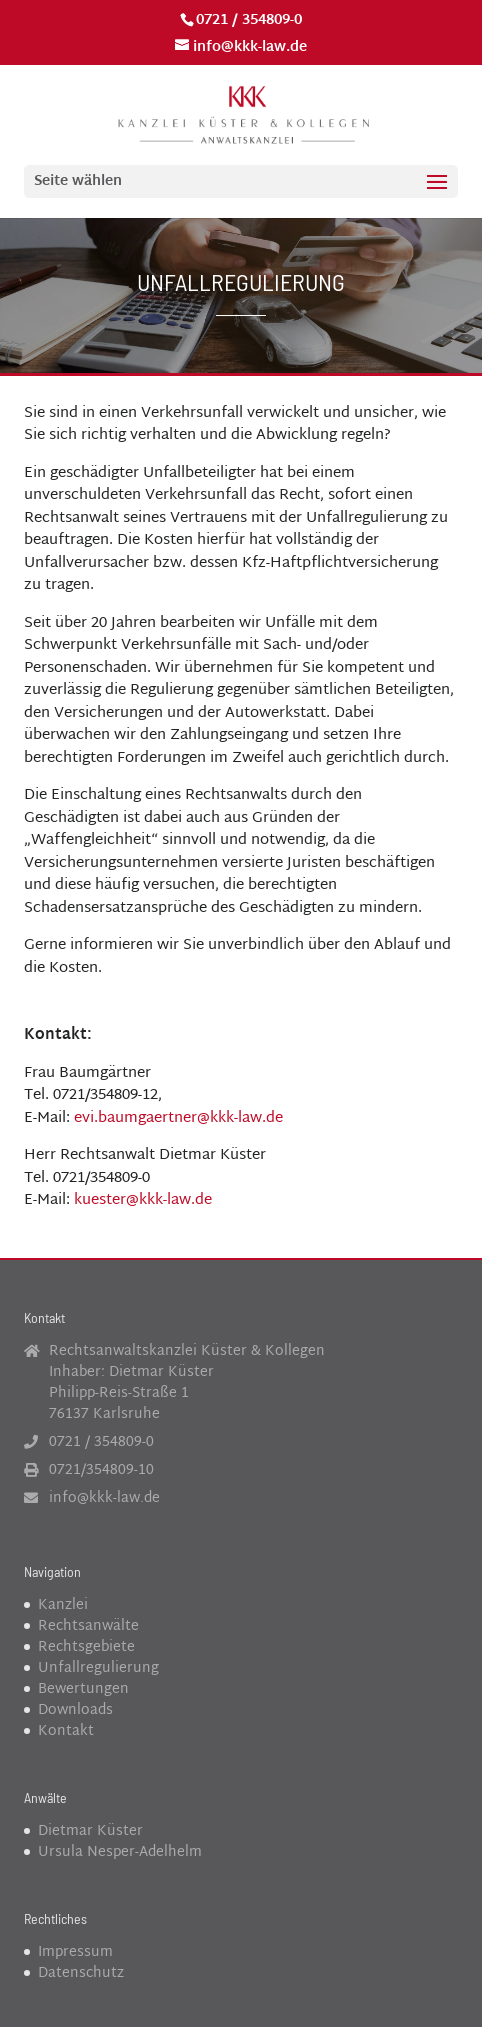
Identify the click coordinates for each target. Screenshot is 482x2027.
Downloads (75, 1710)
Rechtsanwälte (88, 1626)
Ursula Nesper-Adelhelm (120, 1852)
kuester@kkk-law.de (143, 1200)
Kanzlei (63, 1605)
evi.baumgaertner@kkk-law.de (178, 1118)
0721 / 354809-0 (249, 20)
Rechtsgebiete (86, 1647)
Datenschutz (81, 1973)
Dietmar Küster (90, 1831)
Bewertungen (83, 1689)
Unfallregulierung (98, 1668)
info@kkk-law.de (104, 1498)
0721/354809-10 (101, 1470)
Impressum (75, 1952)
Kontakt (66, 1731)
